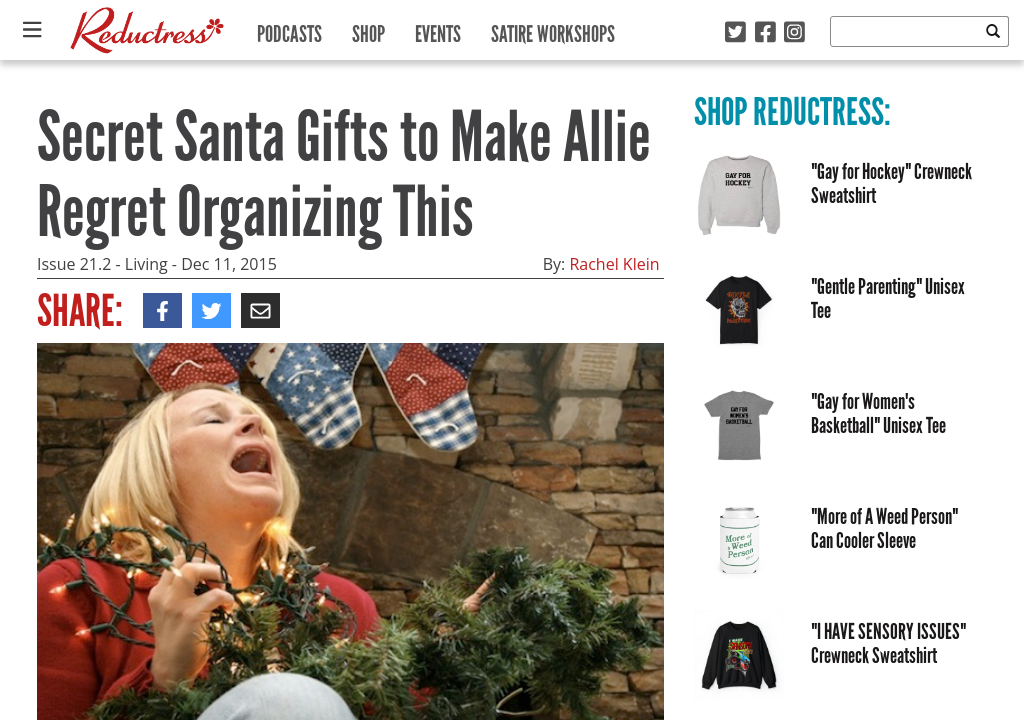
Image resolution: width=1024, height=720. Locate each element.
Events (438, 29)
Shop (368, 29)
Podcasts (289, 29)
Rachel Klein (614, 264)
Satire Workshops (553, 29)
